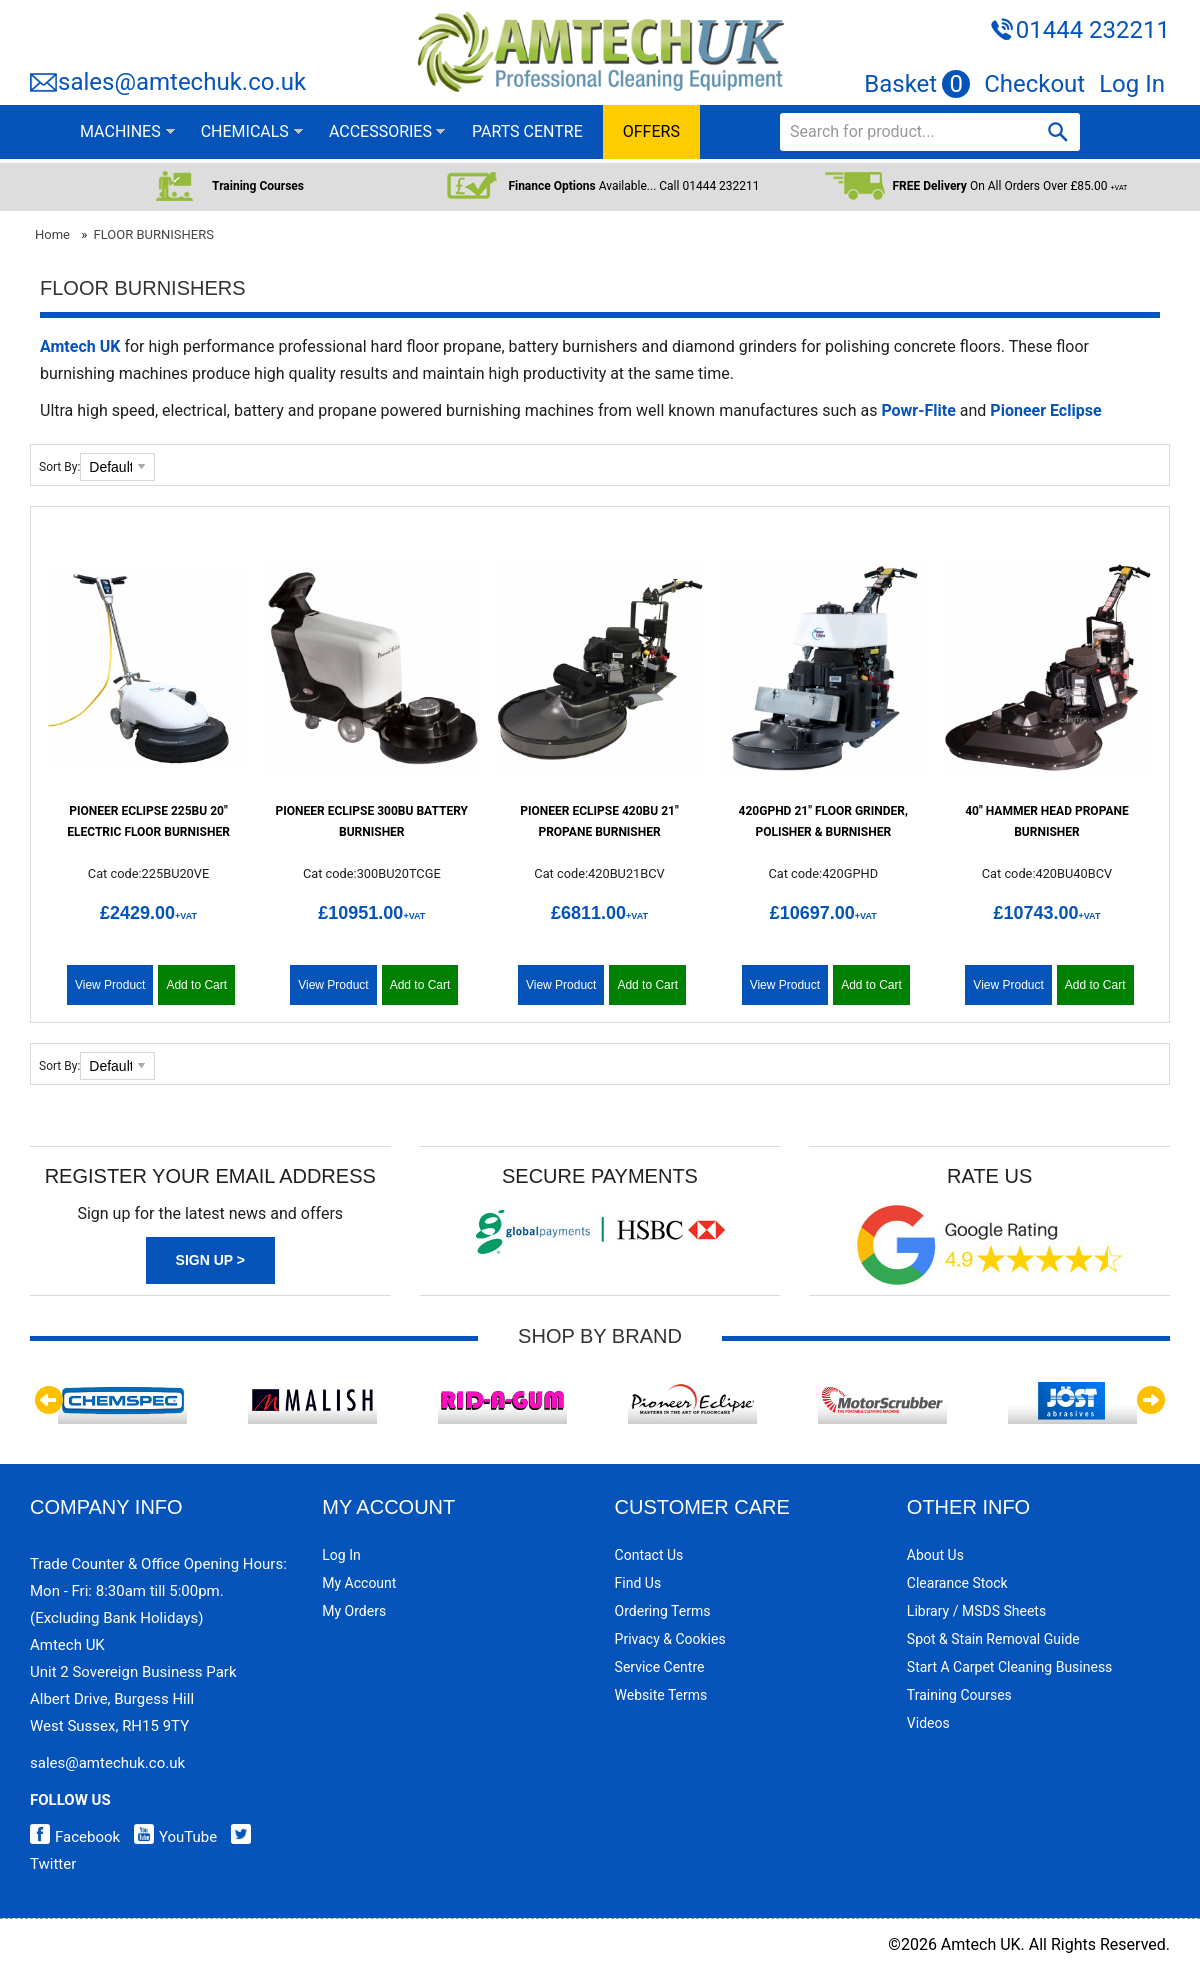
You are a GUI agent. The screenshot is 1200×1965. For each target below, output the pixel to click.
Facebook (75, 1837)
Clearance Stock (957, 1583)
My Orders (354, 1611)
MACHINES (120, 131)
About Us (935, 1555)
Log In (1132, 84)
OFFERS (651, 131)
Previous (50, 1400)
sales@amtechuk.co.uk (182, 82)
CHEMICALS (245, 131)
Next (1150, 1400)
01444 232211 (1093, 30)
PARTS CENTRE (527, 131)
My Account (359, 1583)
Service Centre (660, 1667)
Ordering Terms (663, 1611)
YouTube (170, 1837)
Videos (928, 1723)
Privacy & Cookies (670, 1639)
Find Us (638, 1583)
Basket (917, 84)
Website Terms (661, 1695)
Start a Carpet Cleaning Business (1010, 1667)
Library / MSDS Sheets (976, 1611)
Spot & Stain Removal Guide (993, 1639)
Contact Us (649, 1555)
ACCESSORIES (380, 131)
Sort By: (59, 467)
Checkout (1034, 84)
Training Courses (959, 1695)
